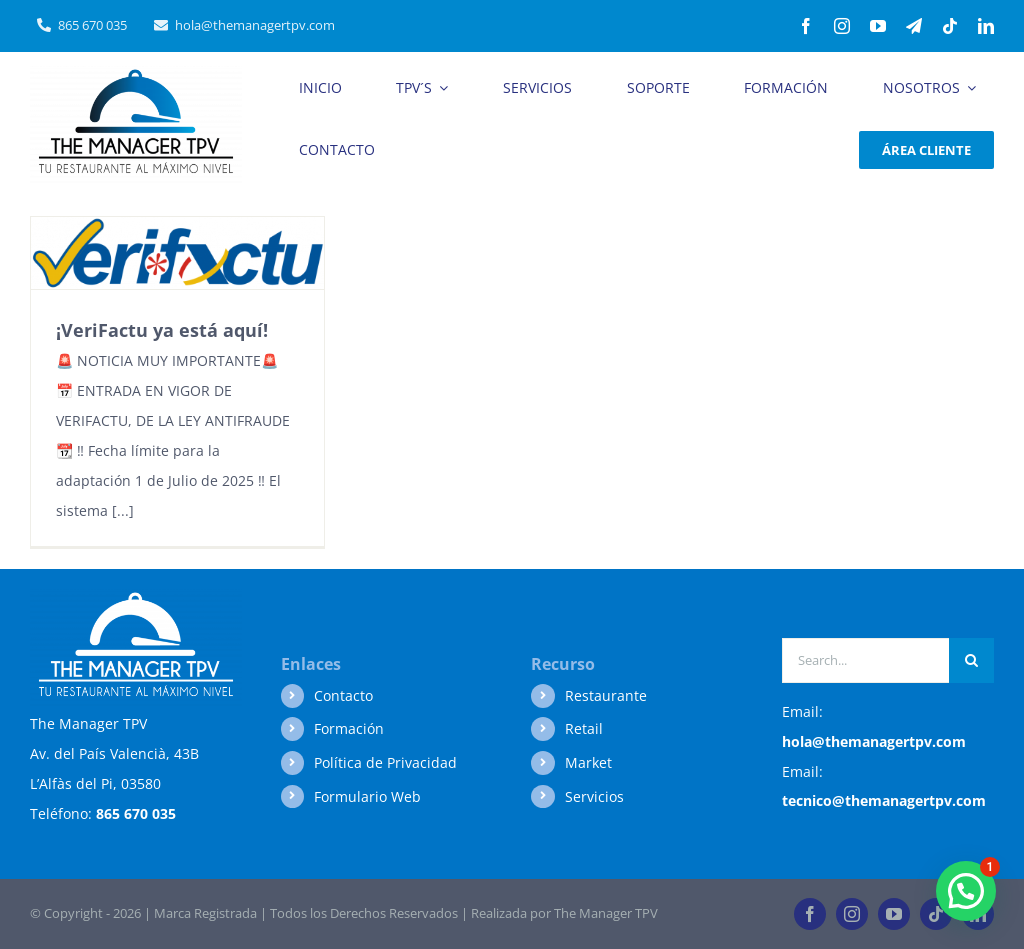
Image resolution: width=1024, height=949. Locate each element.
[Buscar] (971, 660)
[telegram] (914, 26)
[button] (966, 891)
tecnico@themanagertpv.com (884, 800)
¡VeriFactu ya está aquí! (162, 330)
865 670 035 (136, 813)
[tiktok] (950, 26)
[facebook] (806, 26)
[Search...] (865, 660)
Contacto (343, 695)
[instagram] (842, 26)
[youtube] (878, 26)
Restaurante (606, 695)
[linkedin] (986, 26)
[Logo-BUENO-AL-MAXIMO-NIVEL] (136, 72)
